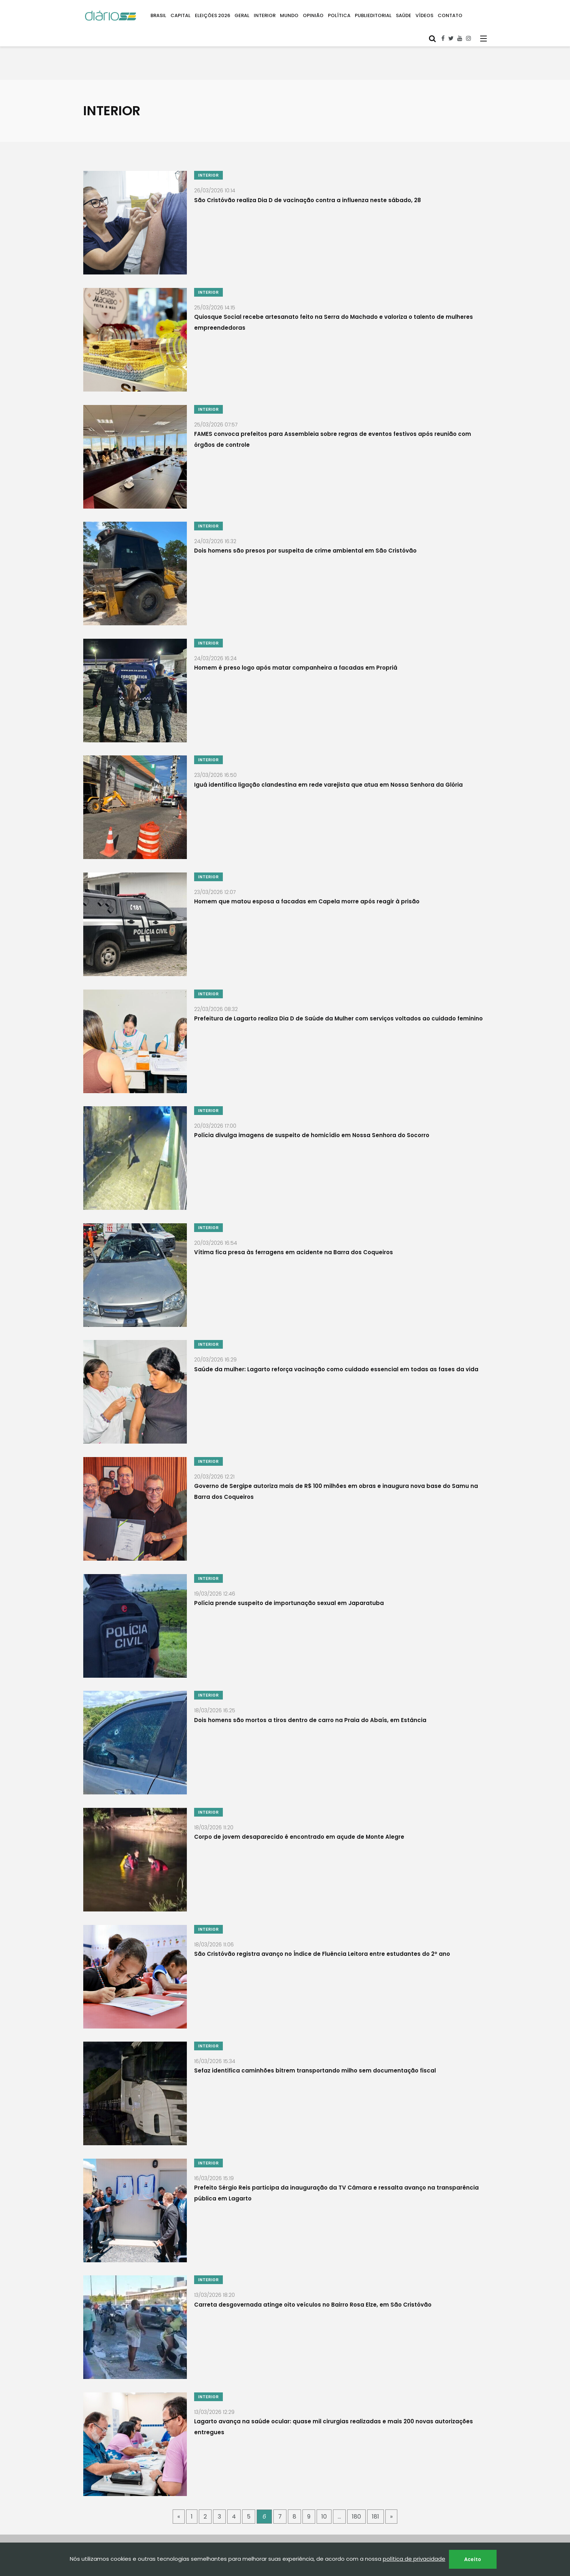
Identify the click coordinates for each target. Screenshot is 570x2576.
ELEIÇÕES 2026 (212, 15)
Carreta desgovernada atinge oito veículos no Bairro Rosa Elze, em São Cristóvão (312, 2261)
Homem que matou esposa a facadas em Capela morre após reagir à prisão (307, 887)
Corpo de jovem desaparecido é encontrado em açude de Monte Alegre (299, 1803)
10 (324, 2468)
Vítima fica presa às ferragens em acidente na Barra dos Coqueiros (293, 1230)
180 (356, 2468)
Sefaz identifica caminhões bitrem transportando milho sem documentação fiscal (315, 2032)
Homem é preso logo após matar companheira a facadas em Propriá (295, 658)
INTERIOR (265, 15)
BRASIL (158, 15)
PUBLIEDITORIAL (373, 15)
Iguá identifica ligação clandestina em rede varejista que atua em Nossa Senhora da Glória (328, 772)
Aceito (472, 2559)
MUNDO (289, 15)
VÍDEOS (424, 15)
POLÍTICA (339, 15)
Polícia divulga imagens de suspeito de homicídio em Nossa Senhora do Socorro (311, 1116)
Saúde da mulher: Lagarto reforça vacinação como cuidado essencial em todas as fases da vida (336, 1345)
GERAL (241, 15)
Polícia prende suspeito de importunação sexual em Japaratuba (289, 1574)
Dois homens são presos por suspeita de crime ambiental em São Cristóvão (305, 543)
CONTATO (450, 15)
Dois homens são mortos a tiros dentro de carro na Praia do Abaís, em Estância (310, 1688)
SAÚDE (403, 15)
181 (375, 2468)
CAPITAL (180, 15)
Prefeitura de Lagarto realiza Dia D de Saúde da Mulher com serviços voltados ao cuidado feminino (338, 1001)
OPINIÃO (313, 15)
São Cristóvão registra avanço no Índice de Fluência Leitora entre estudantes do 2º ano (322, 1917)
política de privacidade (414, 2559)
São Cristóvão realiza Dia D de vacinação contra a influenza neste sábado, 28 (307, 200)
